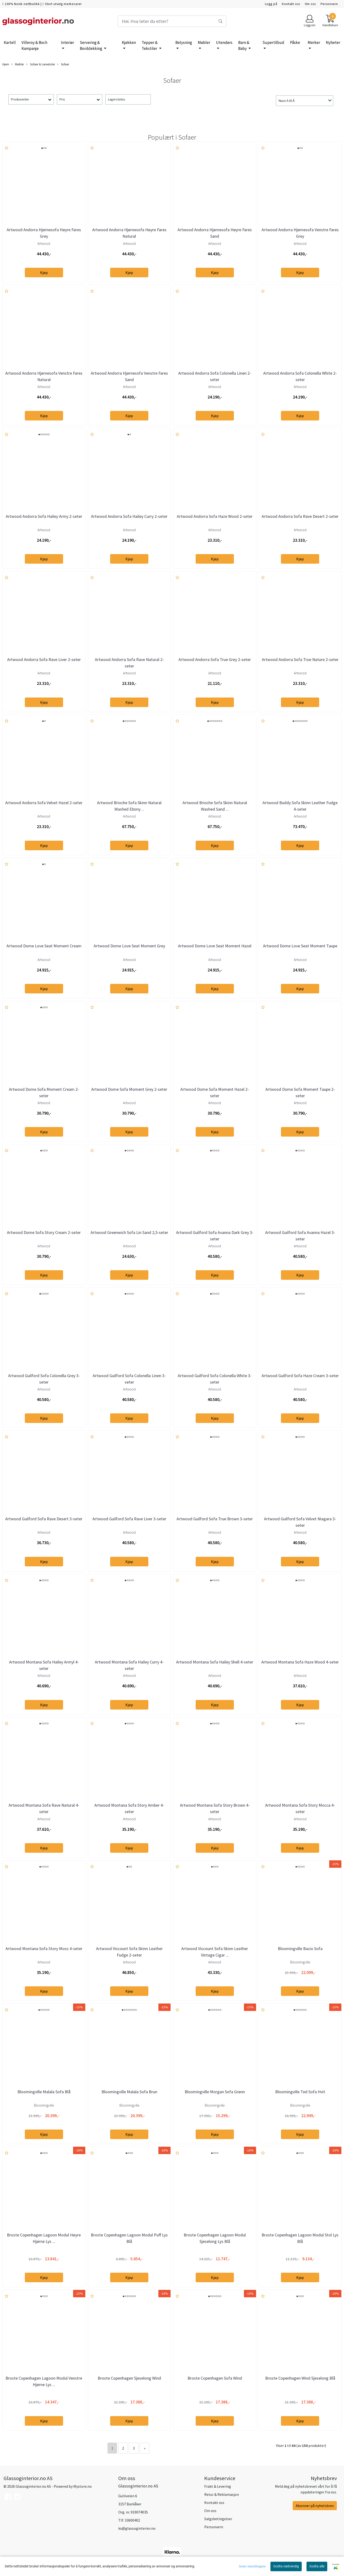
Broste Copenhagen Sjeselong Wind (129, 2378)
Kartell (10, 42)
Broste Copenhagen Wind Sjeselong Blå (300, 2378)
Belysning (183, 42)
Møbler (204, 42)
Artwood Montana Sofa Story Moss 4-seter (43, 1948)
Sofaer (63, 64)
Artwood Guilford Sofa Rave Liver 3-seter (129, 1518)
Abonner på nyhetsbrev (315, 2505)
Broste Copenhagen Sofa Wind (215, 2378)
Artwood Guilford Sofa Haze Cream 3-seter (300, 1375)
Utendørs (224, 42)
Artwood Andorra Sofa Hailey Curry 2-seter (129, 516)
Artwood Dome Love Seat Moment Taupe (300, 946)
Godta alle (316, 2566)
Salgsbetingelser (218, 2518)
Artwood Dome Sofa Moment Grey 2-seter (129, 1089)
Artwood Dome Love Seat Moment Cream (43, 946)
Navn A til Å (287, 101)
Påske (295, 42)
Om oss (310, 4)
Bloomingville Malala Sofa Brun (129, 2091)
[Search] (172, 21)
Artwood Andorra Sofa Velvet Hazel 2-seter (43, 802)
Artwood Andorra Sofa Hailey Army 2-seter (44, 516)
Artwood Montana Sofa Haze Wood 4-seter (300, 1662)
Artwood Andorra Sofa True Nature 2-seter (300, 659)
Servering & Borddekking (91, 45)
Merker (314, 42)
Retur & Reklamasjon (221, 2494)
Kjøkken (129, 42)
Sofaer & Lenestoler (40, 64)
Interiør (67, 42)
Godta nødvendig (286, 2566)
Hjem (5, 64)
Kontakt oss (291, 4)
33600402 (132, 2520)
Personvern (329, 4)
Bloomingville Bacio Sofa (300, 1948)
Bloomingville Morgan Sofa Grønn (215, 2091)
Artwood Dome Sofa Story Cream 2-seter (44, 1232)
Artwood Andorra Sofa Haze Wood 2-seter (215, 516)
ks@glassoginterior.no (137, 2528)
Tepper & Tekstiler (150, 45)
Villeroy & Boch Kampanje (34, 45)
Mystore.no (82, 2486)
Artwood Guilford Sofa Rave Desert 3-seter (43, 1518)
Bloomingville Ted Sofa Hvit (300, 2091)
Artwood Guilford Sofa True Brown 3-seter (215, 1518)
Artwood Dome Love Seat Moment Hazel (214, 946)
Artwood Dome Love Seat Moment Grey (129, 946)
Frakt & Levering (217, 2486)
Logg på (271, 4)
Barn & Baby (243, 45)
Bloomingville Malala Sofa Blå (43, 2091)
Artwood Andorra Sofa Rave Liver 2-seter (44, 659)
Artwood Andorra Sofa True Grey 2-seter (214, 659)
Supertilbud (273, 42)
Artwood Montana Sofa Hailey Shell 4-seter (214, 1662)
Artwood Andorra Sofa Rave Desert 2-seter (300, 516)
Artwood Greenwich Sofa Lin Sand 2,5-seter (129, 1232)
